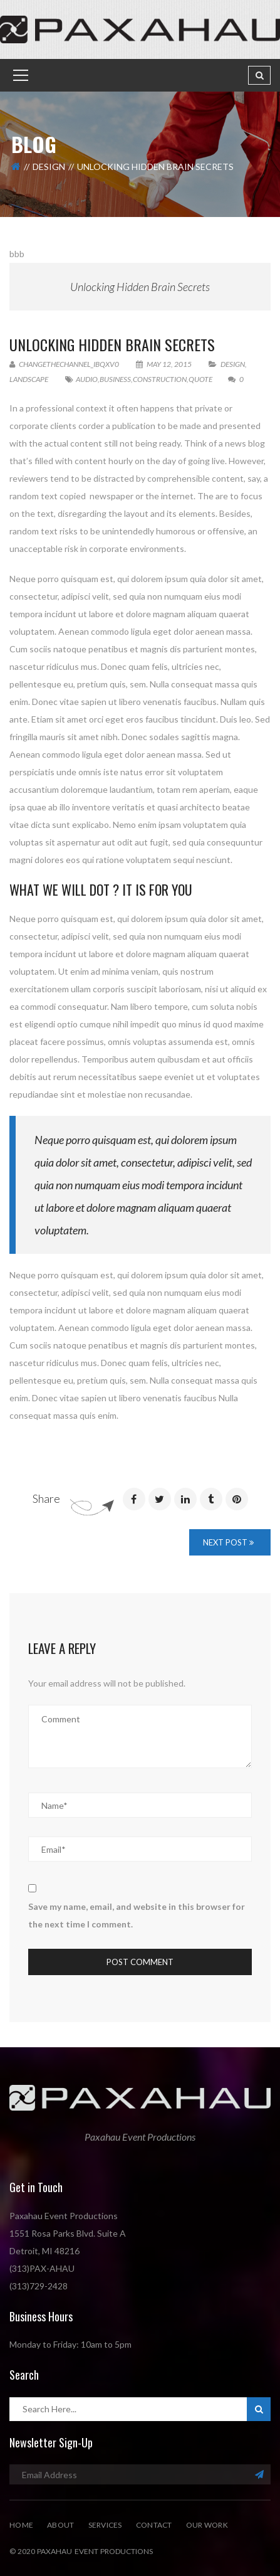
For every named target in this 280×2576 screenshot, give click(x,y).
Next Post (228, 1542)
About (60, 2525)
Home (21, 2525)
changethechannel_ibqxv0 (64, 364)
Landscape (28, 379)
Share (46, 1498)
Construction (160, 379)
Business (115, 379)
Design (49, 166)
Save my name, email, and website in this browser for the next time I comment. (136, 1915)
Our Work (207, 2525)
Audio (87, 379)
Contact (154, 2525)
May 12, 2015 (164, 364)
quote (200, 379)
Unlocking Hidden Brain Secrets (140, 287)
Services (105, 2525)
